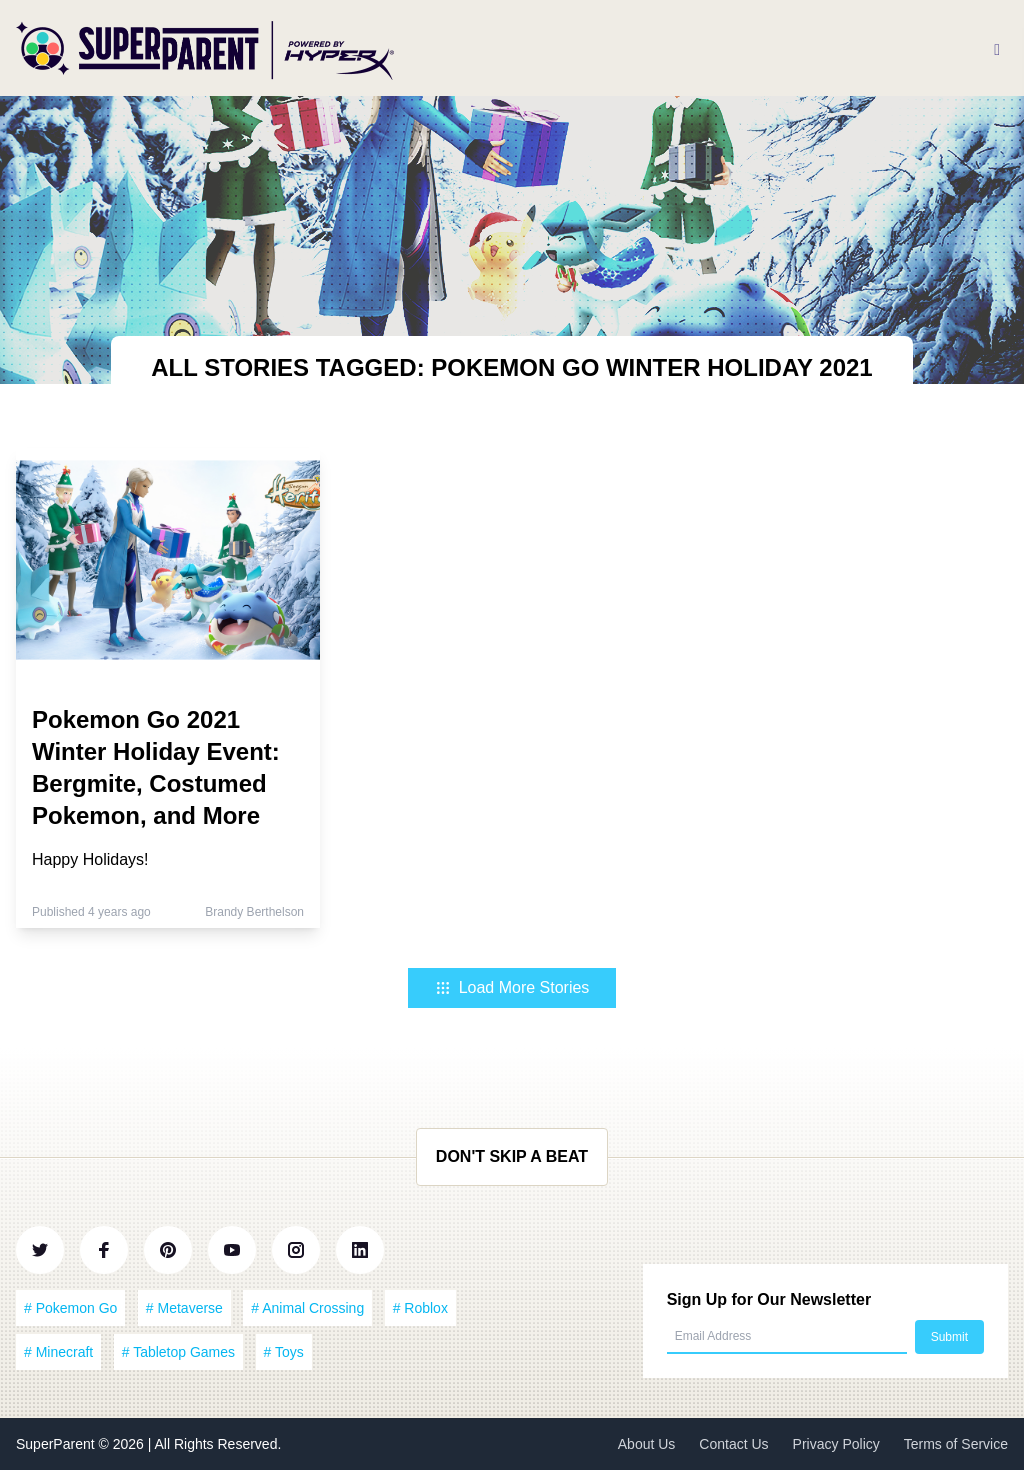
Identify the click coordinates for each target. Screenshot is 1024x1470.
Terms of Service (956, 1444)
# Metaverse (184, 1308)
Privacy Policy (836, 1444)
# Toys (284, 1352)
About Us (647, 1444)
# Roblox (420, 1308)
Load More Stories (512, 987)
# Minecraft (58, 1352)
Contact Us (733, 1444)
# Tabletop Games (178, 1352)
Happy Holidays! (90, 859)
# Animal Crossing (307, 1308)
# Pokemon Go (70, 1308)
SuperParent (57, 1444)
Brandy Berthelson (254, 912)
